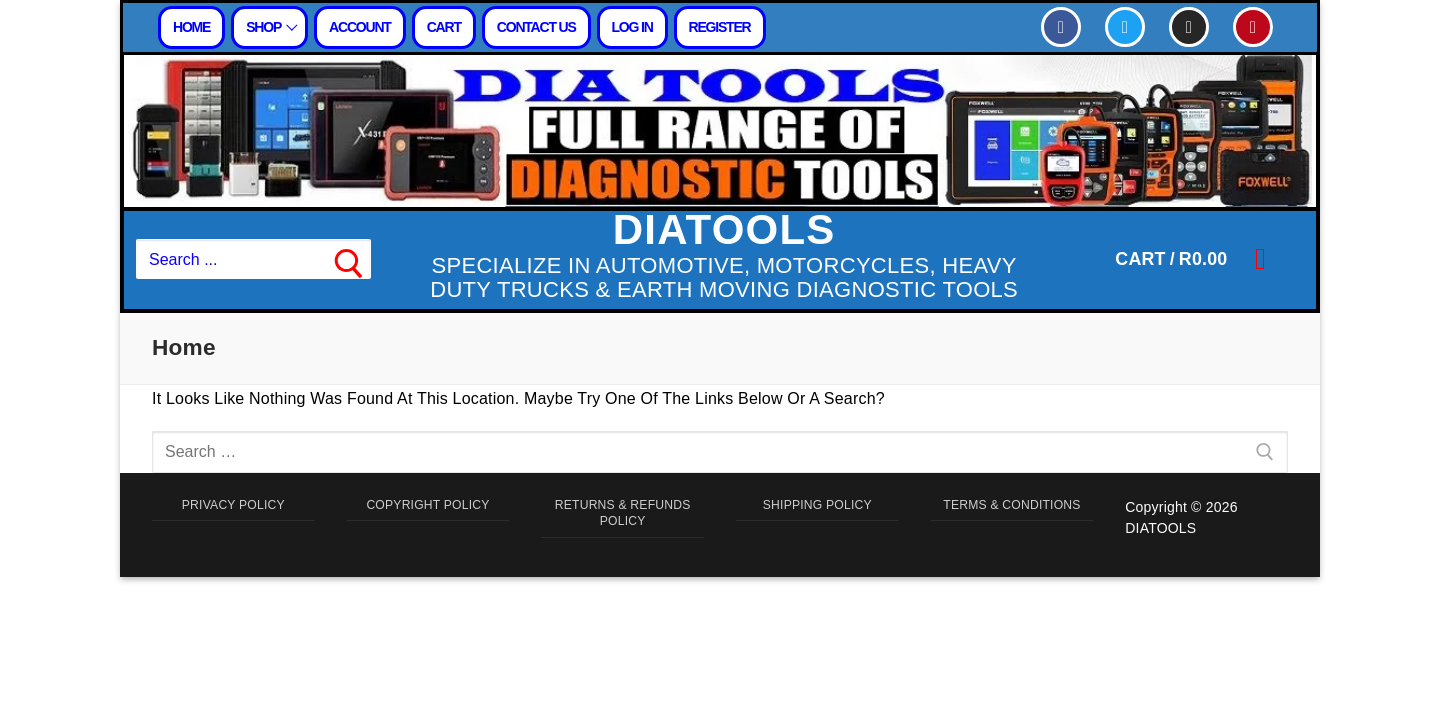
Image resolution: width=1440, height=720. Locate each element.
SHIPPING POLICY (817, 507)
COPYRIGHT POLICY (427, 507)
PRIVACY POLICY (233, 507)
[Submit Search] (349, 260)
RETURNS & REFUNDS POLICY (622, 518)
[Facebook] (1061, 27)
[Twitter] (1125, 27)
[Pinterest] (1253, 27)
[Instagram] (1189, 27)
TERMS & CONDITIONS (1012, 518)
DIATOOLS (724, 230)
